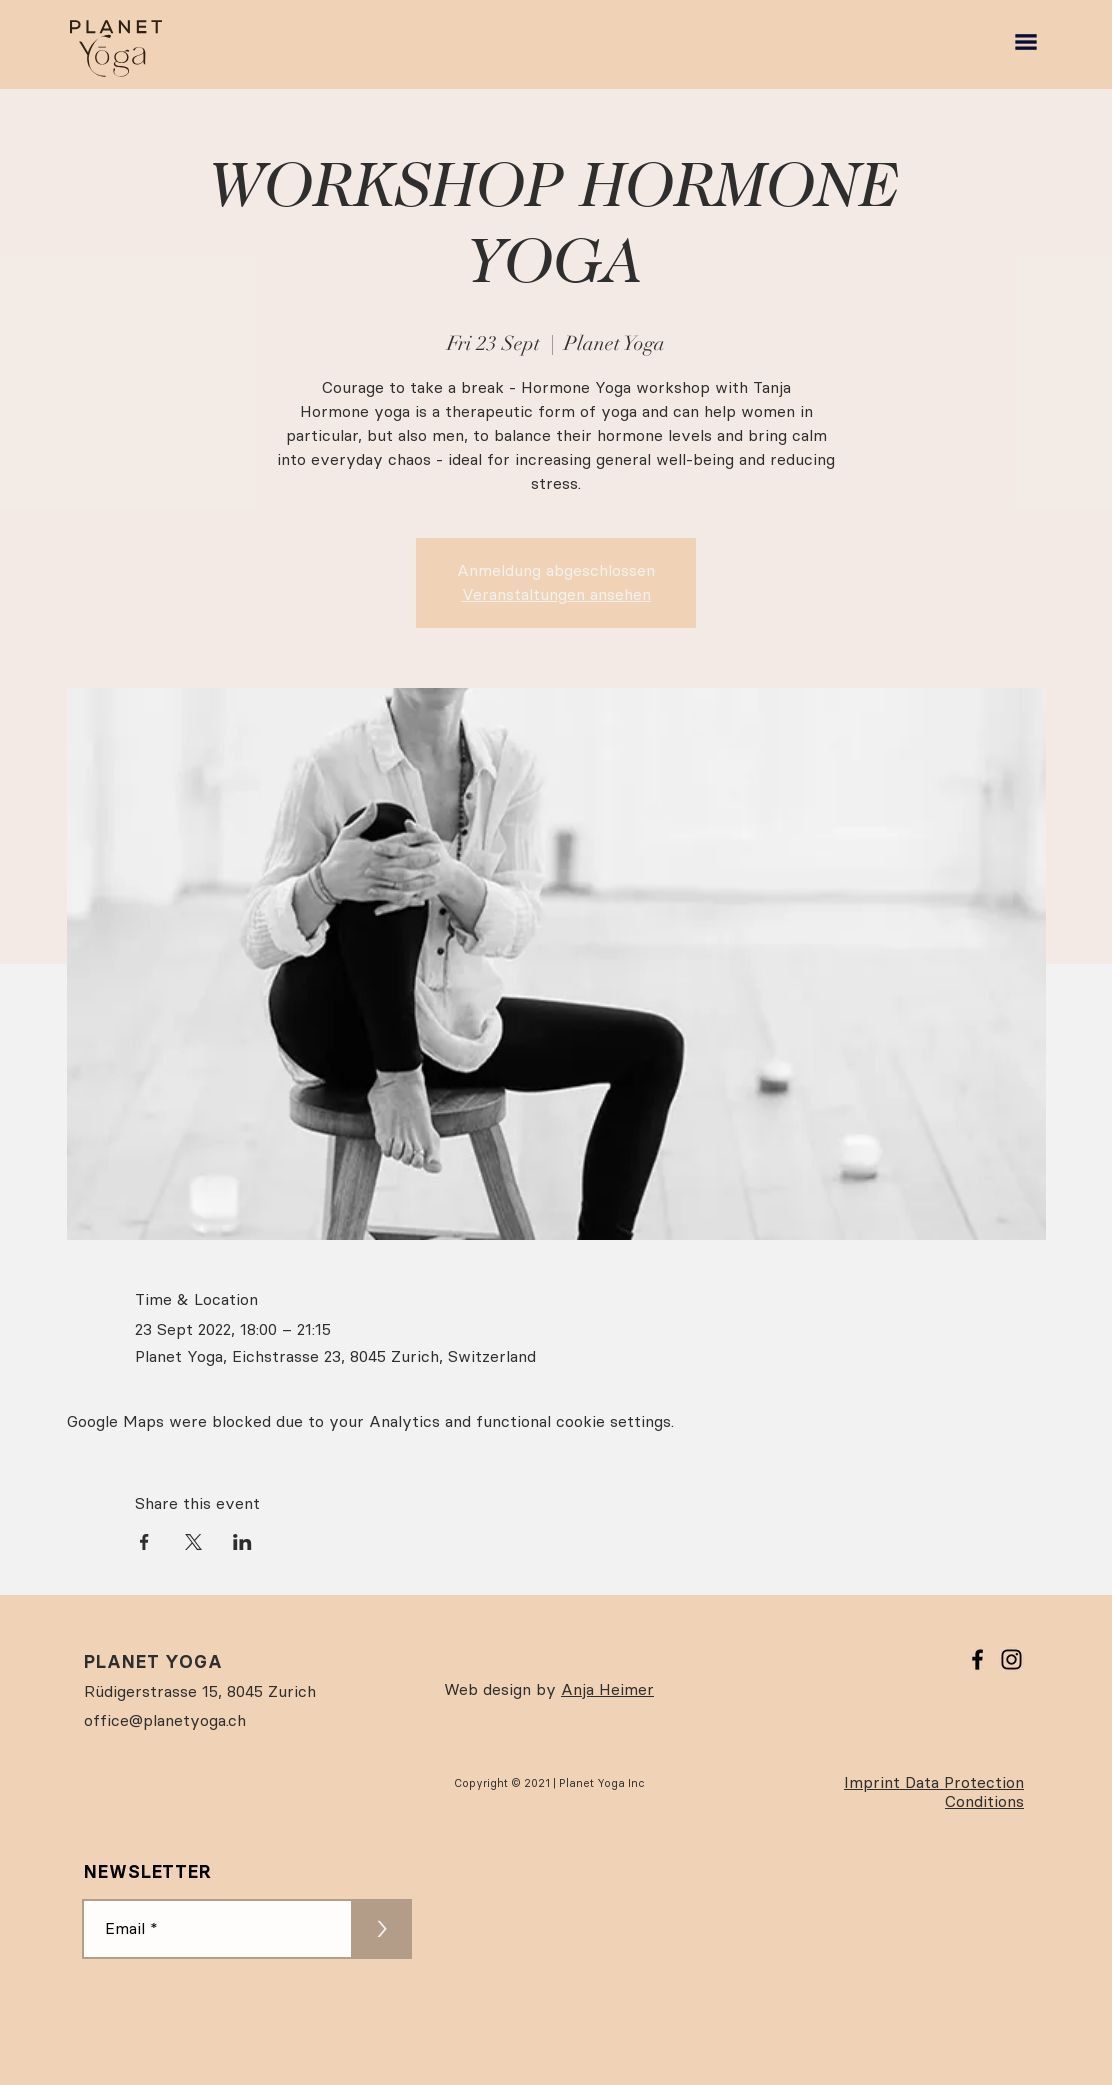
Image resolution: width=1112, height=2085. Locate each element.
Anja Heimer (607, 1689)
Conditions (984, 1801)
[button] (1026, 42)
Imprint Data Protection (934, 1782)
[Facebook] (977, 1659)
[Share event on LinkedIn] (242, 1542)
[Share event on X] (193, 1542)
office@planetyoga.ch (165, 1720)
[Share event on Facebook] (144, 1542)
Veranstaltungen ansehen (556, 594)
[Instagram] (1011, 1659)
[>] (382, 1929)
